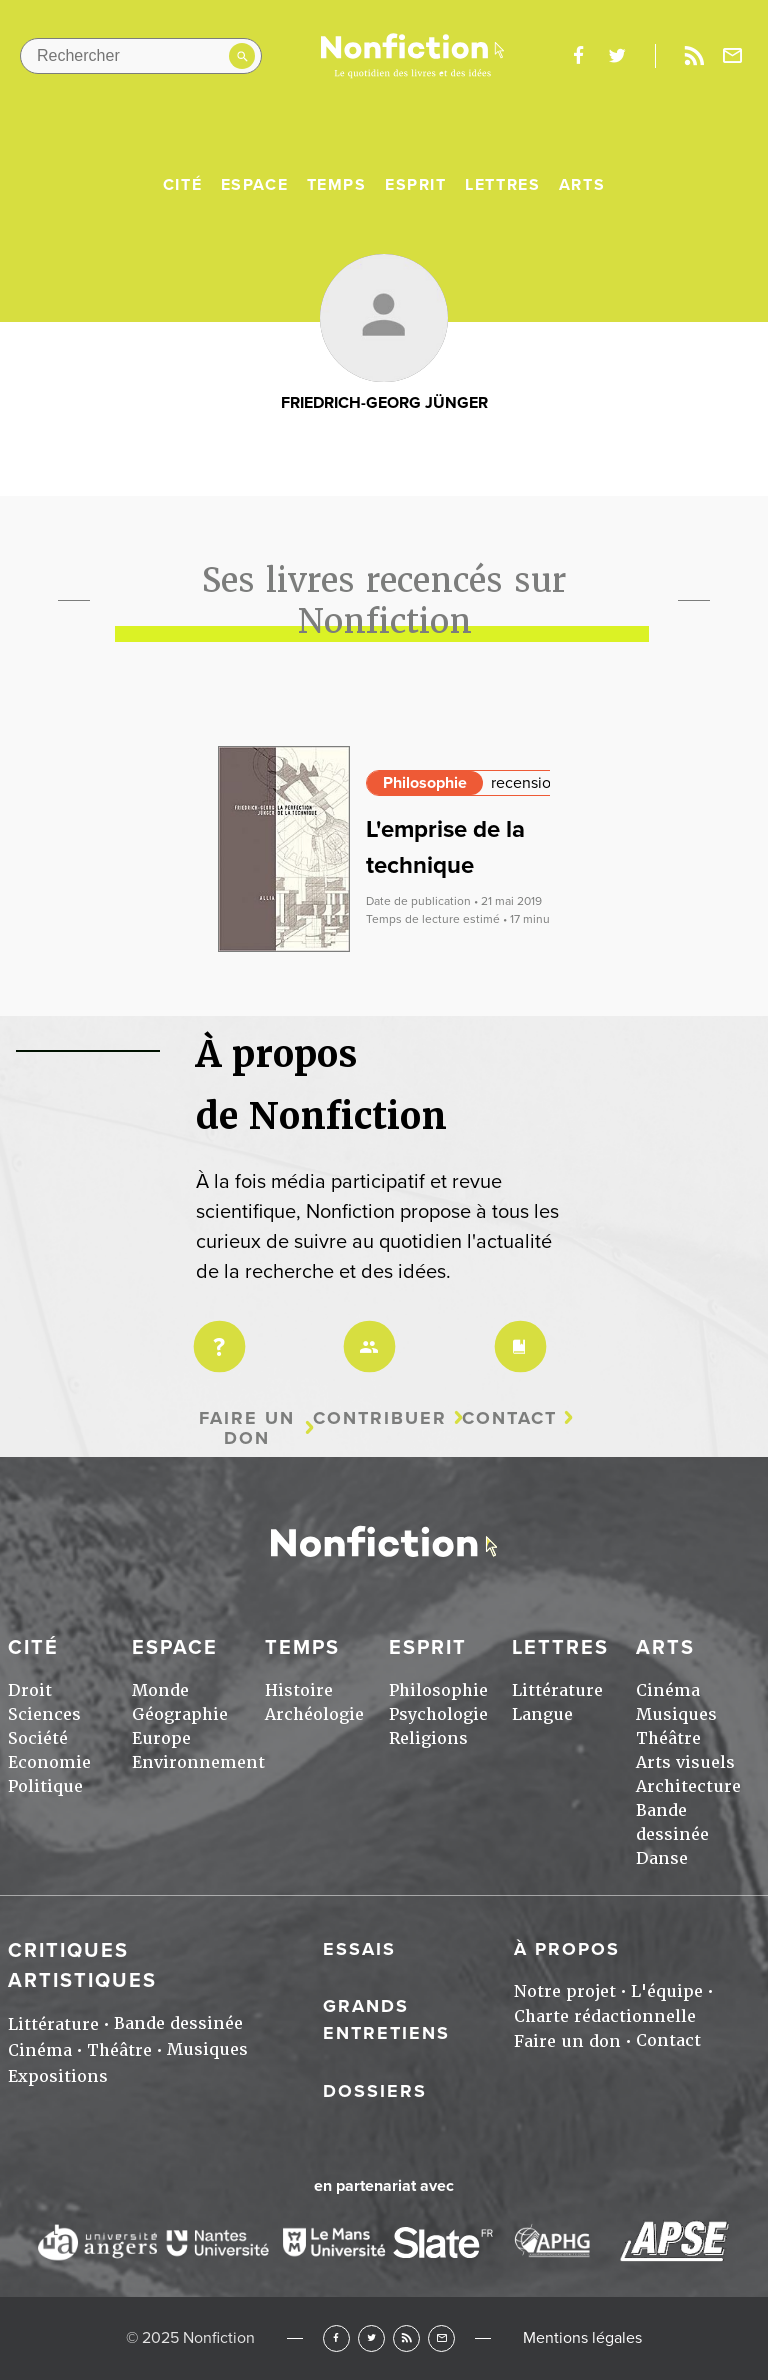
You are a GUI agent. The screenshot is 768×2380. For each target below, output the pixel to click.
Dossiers (375, 2091)
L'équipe (667, 1991)
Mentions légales (582, 2338)
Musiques (676, 1714)
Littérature (557, 1690)
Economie (49, 1762)
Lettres (502, 185)
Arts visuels (685, 1762)
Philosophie (425, 783)
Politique (45, 1786)
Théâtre (668, 1738)
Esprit (416, 185)
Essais (359, 1949)
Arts (582, 185)
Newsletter (733, 56)
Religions (428, 1738)
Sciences (44, 1714)
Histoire (299, 1690)
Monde (160, 1690)
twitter (617, 56)
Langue (542, 1714)
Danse (662, 1858)
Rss (694, 56)
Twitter (371, 2338)
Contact (509, 1418)
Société (38, 1738)
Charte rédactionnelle (605, 2016)
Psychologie (438, 1714)
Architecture (688, 1786)
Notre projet (565, 1991)
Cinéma (668, 1690)
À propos (567, 1949)
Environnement (198, 1762)
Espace (255, 185)
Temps (337, 185)
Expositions (58, 2076)
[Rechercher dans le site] (141, 56)
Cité (182, 185)
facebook (578, 56)
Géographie (180, 1714)
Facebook (336, 2338)
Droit (30, 1690)
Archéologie (314, 1714)
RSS (406, 2338)
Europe (161, 1738)
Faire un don (247, 1428)
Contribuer (380, 1418)
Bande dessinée (178, 2023)
